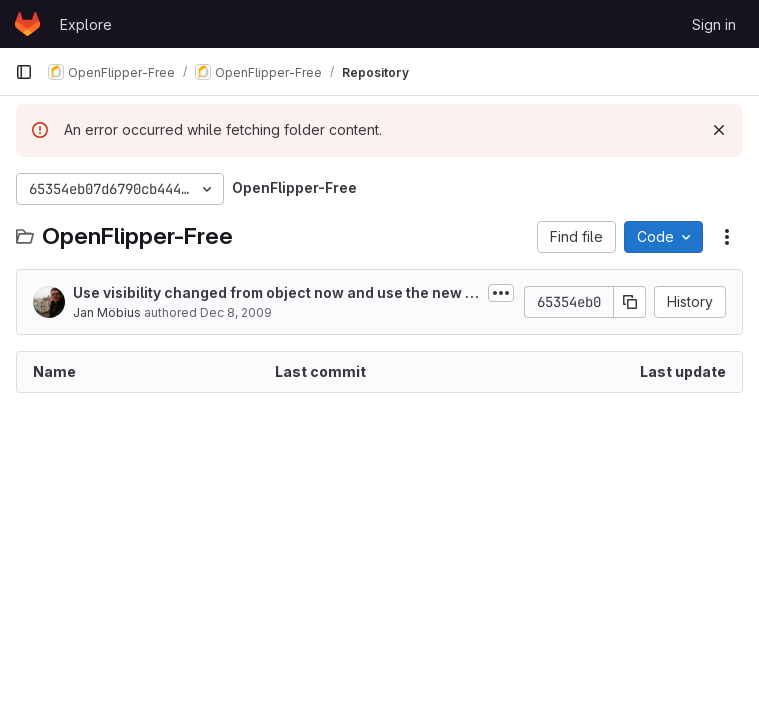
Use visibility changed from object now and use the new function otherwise (276, 293)
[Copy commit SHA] (630, 302)
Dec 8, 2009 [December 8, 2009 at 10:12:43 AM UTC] (236, 312)
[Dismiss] (719, 130)
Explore (86, 24)
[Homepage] (27, 24)
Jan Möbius (107, 312)
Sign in (714, 24)
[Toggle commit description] (501, 293)
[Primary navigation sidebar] (24, 72)
